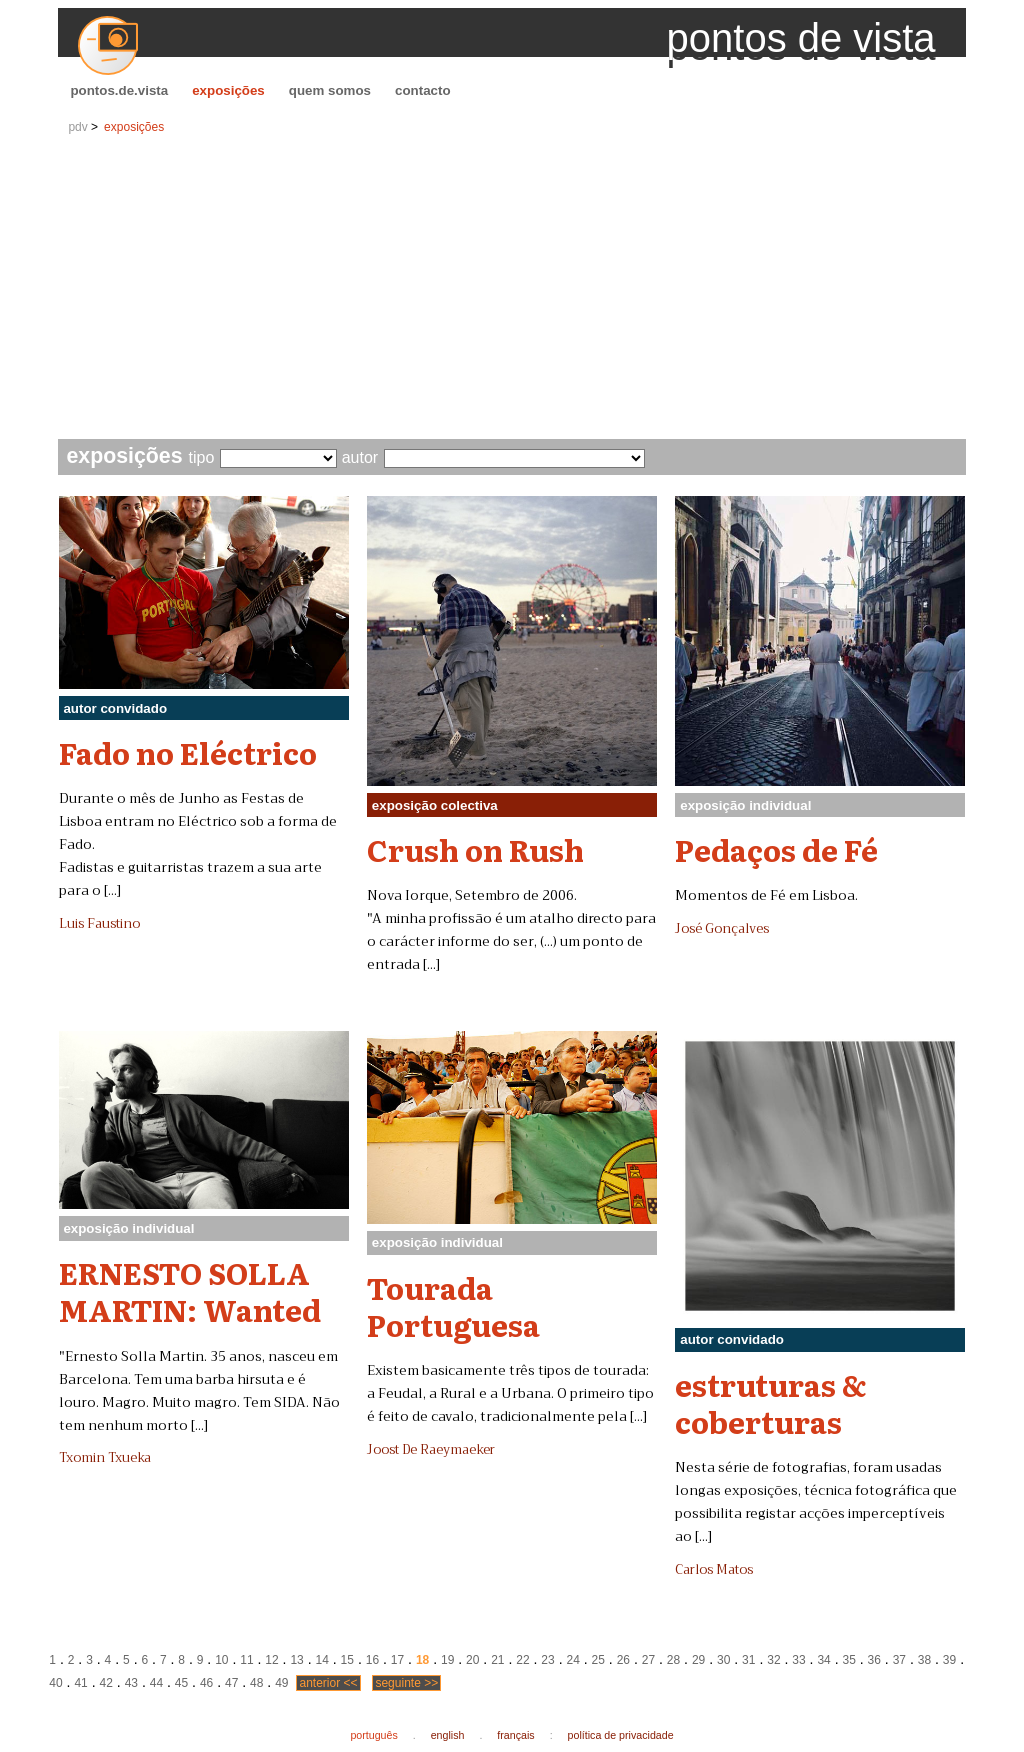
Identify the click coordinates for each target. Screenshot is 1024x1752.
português (373, 1735)
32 (773, 1660)
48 (256, 1683)
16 (372, 1660)
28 (673, 1660)
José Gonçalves (722, 929)
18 (422, 1660)
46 (206, 1683)
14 (322, 1660)
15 (347, 1660)
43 (131, 1683)
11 (246, 1660)
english (448, 1735)
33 (798, 1660)
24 (572, 1660)
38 (924, 1660)
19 (447, 1660)
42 (106, 1683)
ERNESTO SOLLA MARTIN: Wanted (190, 1290)
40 (55, 1683)
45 (181, 1683)
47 (231, 1683)
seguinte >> (406, 1683)
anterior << (328, 1683)
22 (522, 1660)
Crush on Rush (475, 849)
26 (623, 1660)
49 (281, 1683)
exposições (228, 90)
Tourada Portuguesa (453, 1305)
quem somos (330, 90)
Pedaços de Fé (776, 849)
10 (221, 1660)
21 (497, 1660)
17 (397, 1660)
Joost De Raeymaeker (431, 1450)
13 (296, 1660)
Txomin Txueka (105, 1458)
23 (547, 1660)
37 (899, 1660)
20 (472, 1660)
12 (271, 1660)
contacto (423, 90)
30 (723, 1660)
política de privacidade (621, 1735)
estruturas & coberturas (771, 1402)
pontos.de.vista (119, 90)
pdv (77, 127)
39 (949, 1660)
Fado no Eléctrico (188, 752)
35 (848, 1660)
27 (648, 1660)
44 (156, 1683)
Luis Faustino (99, 924)
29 (698, 1660)
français (515, 1735)
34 (823, 1660)
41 (80, 1683)
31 (748, 1660)
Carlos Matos (714, 1570)
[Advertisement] (512, 289)
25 (598, 1660)
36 (874, 1660)
